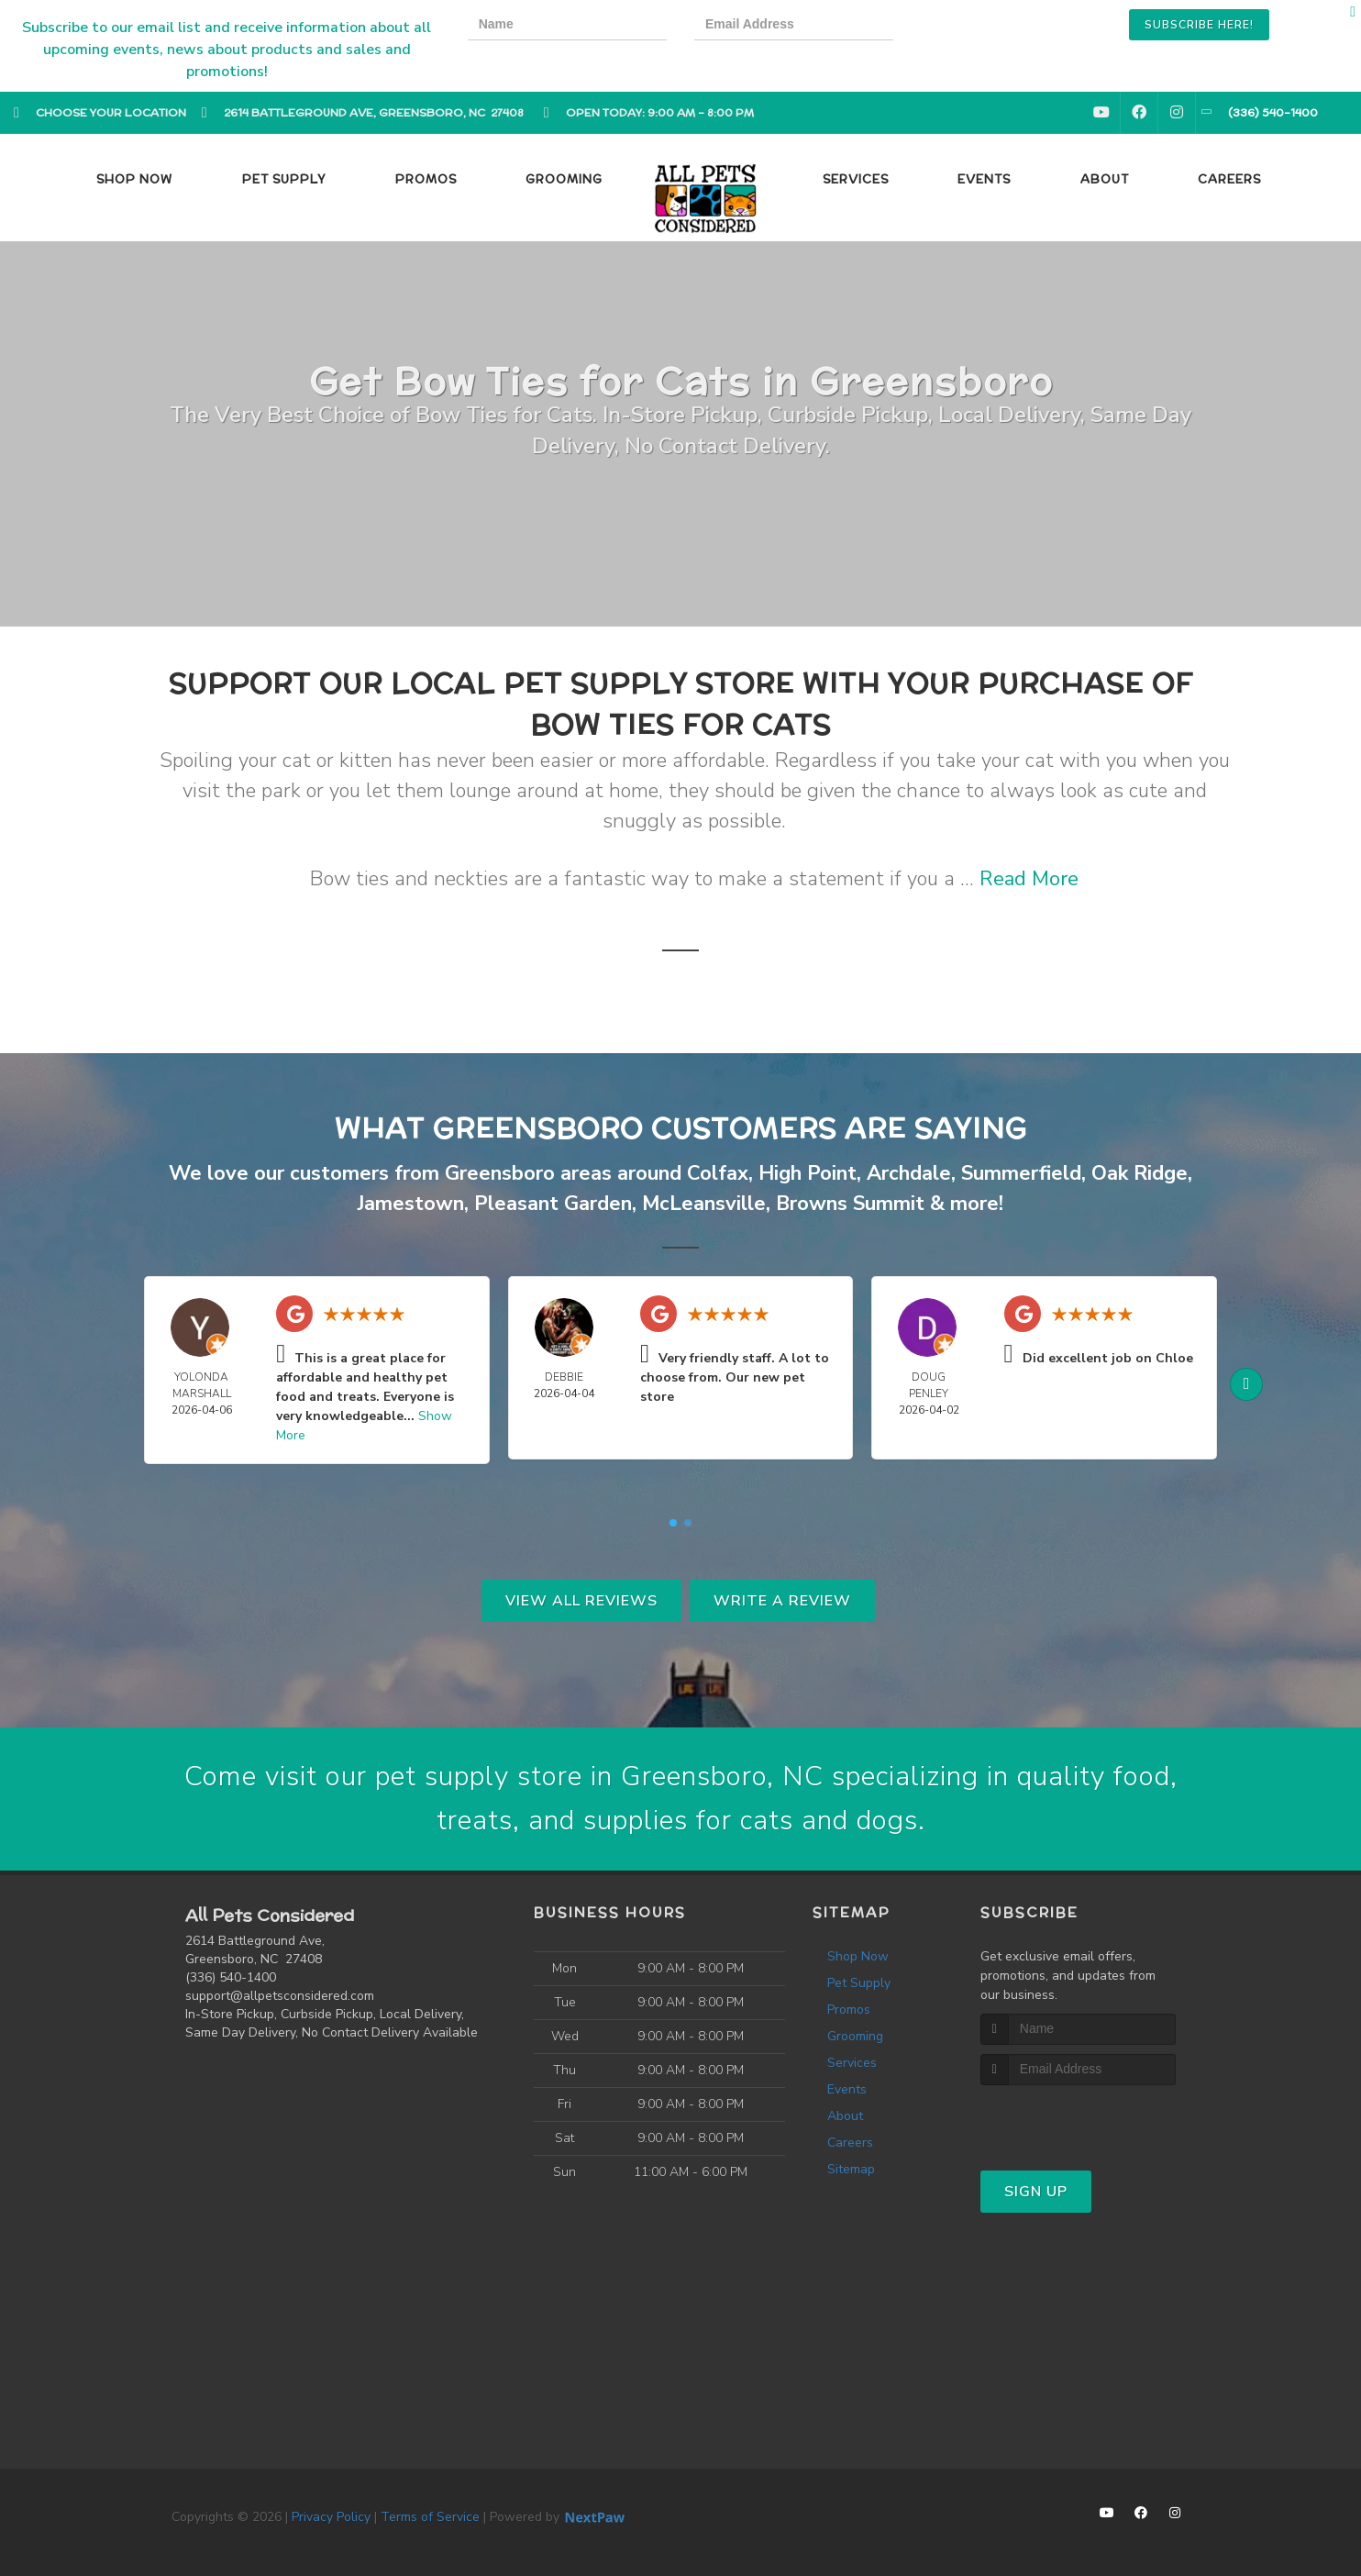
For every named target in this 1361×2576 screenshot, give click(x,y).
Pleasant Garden (553, 1203)
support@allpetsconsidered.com (279, 1995)
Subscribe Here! (1199, 24)
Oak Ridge (1139, 1173)
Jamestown (411, 1203)
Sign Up (1036, 2192)
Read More (1029, 879)
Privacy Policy (331, 2517)
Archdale (909, 1173)
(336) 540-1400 (230, 1977)
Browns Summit (850, 1203)
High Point (807, 1173)
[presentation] (984, 27)
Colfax (717, 1173)
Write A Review (782, 1601)
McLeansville (704, 1203)
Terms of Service (430, 2517)
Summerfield (1021, 1173)
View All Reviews (581, 1601)
